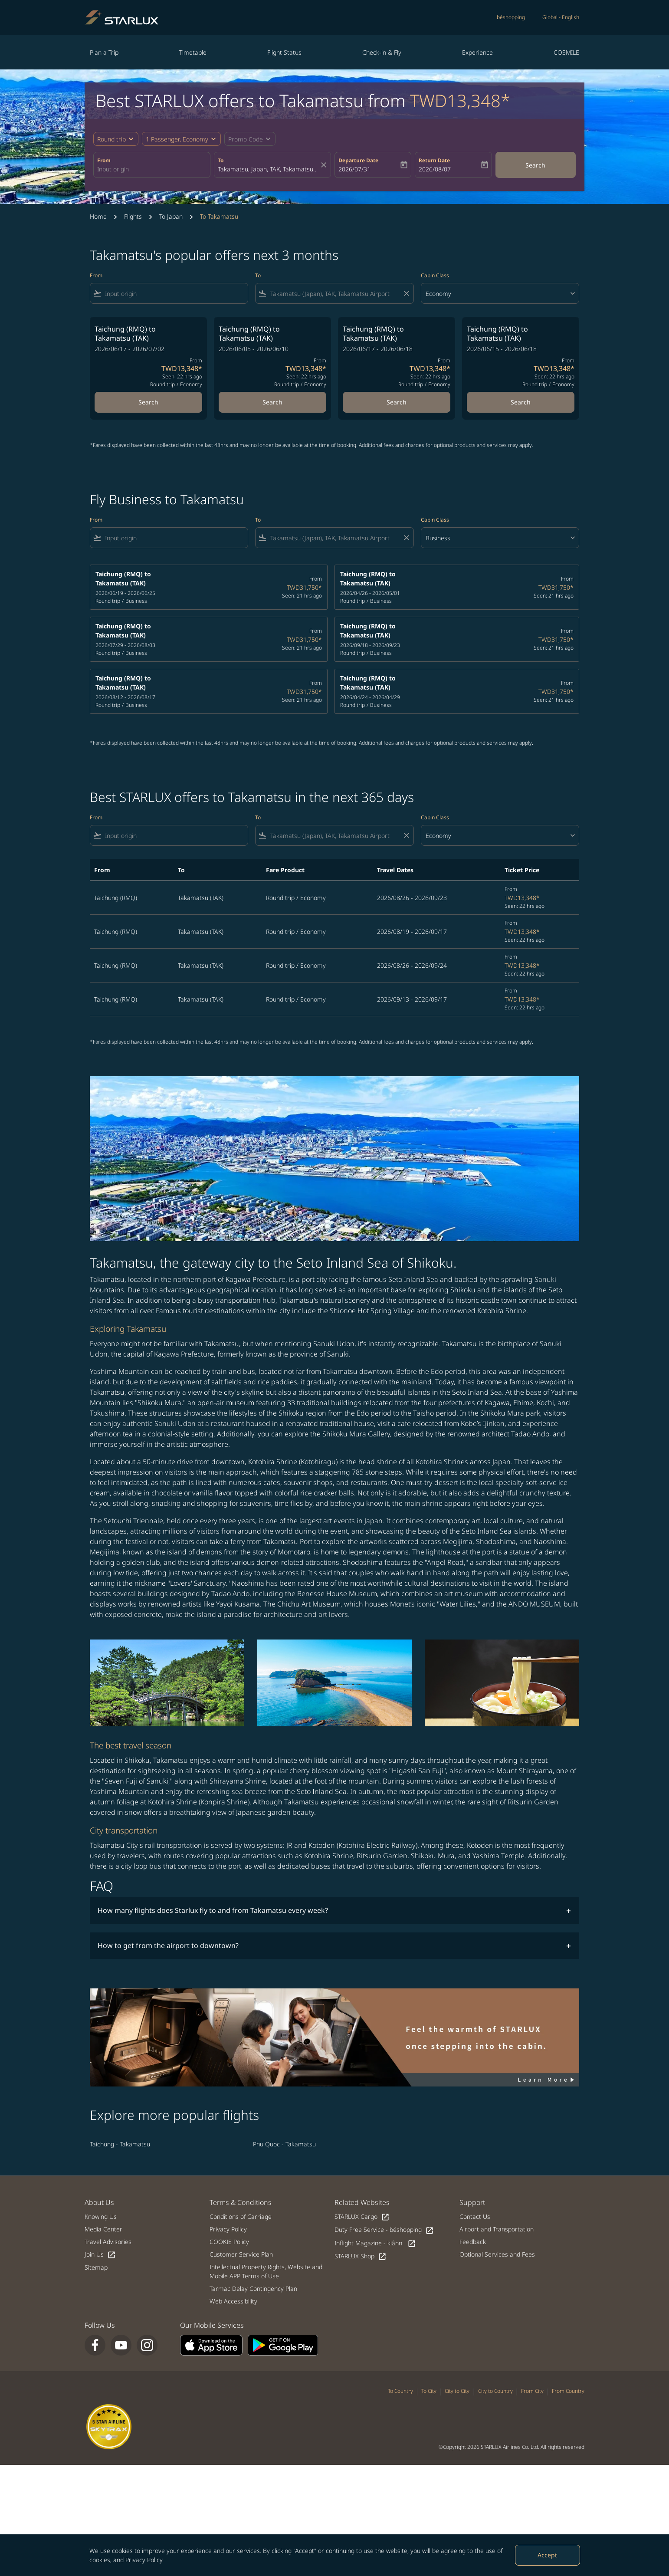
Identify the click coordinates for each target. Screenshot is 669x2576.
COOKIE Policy (229, 2242)
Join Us (100, 2254)
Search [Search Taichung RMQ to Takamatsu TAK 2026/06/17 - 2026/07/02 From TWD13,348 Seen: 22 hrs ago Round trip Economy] (148, 402)
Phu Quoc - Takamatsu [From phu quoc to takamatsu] (284, 2144)
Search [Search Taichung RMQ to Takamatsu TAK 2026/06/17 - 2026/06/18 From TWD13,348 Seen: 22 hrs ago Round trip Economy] (397, 402)
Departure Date (358, 160)
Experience (477, 52)
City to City (457, 2391)
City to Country (495, 2391)
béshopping (511, 17)
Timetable (193, 52)
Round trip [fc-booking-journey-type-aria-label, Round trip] (111, 139)
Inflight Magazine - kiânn (375, 2243)
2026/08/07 (435, 169)
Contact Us (474, 2216)
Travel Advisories (108, 2242)
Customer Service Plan (241, 2254)
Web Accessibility (233, 2301)
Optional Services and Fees (497, 2254)
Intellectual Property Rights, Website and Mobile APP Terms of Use (266, 2271)
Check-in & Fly (381, 52)
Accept (547, 2555)
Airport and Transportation (496, 2229)
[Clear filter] (406, 293)
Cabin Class (435, 275)
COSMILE (566, 52)
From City (532, 2391)
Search (535, 165)
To (220, 160)
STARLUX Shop (360, 2256)
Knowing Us (101, 2216)
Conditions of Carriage (241, 2216)
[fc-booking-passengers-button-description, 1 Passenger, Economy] (177, 139)
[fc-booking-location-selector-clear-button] (325, 164)
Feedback (472, 2242)
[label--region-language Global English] (561, 17)
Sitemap (96, 2267)
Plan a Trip (104, 52)
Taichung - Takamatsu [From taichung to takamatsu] (120, 2144)
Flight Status (284, 52)
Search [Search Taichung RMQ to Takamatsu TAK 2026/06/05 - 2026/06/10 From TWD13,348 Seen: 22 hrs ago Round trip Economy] (272, 402)
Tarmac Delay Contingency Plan (253, 2288)
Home (98, 216)
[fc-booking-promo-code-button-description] (245, 139)
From (104, 160)
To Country (400, 2391)
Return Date (434, 160)
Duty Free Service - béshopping (384, 2229)
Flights (133, 216)
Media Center (103, 2229)
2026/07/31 (354, 169)
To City (428, 2391)
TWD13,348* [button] (460, 100)
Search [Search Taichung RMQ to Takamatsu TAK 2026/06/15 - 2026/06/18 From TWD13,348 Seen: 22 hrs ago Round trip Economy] (521, 402)
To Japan (171, 216)
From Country (568, 2391)
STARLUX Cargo (362, 2216)
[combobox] (152, 169)
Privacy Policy (144, 2560)
